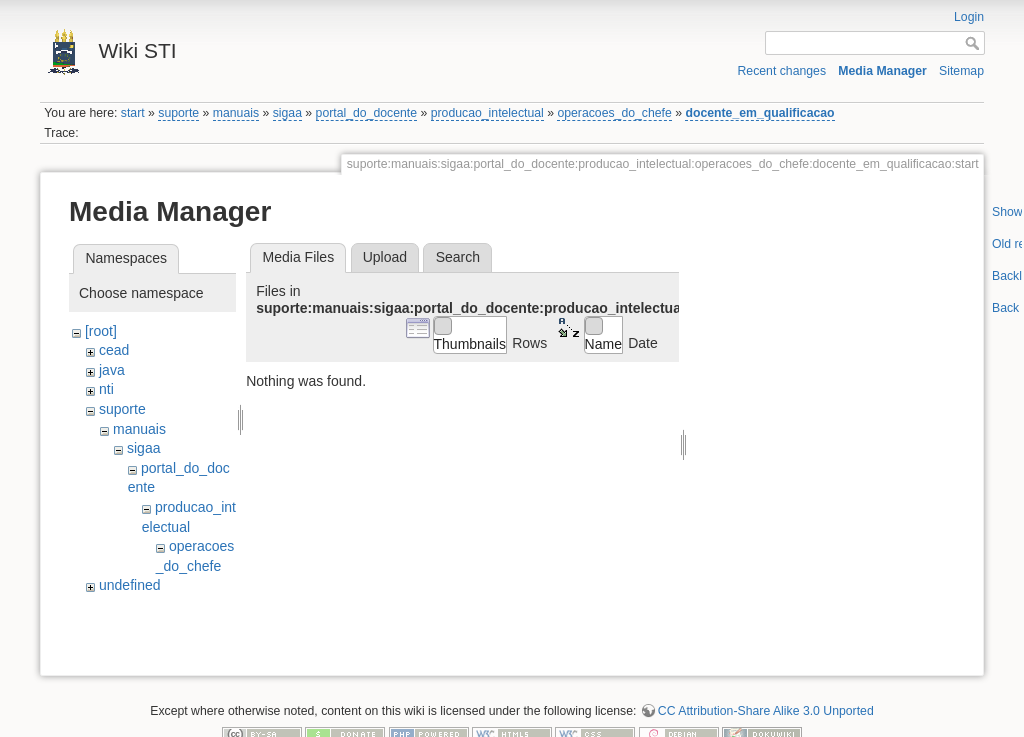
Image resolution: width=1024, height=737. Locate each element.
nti (106, 389)
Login (969, 17)
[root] (101, 331)
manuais (236, 113)
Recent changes (782, 71)
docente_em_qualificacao (759, 113)
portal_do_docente (367, 113)
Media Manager (882, 71)
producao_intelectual (487, 113)
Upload (385, 257)
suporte (178, 113)
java (112, 370)
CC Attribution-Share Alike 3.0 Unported (766, 671)
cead (114, 350)
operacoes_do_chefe (614, 113)
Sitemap (961, 71)
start (133, 113)
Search (458, 257)
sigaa (287, 113)
